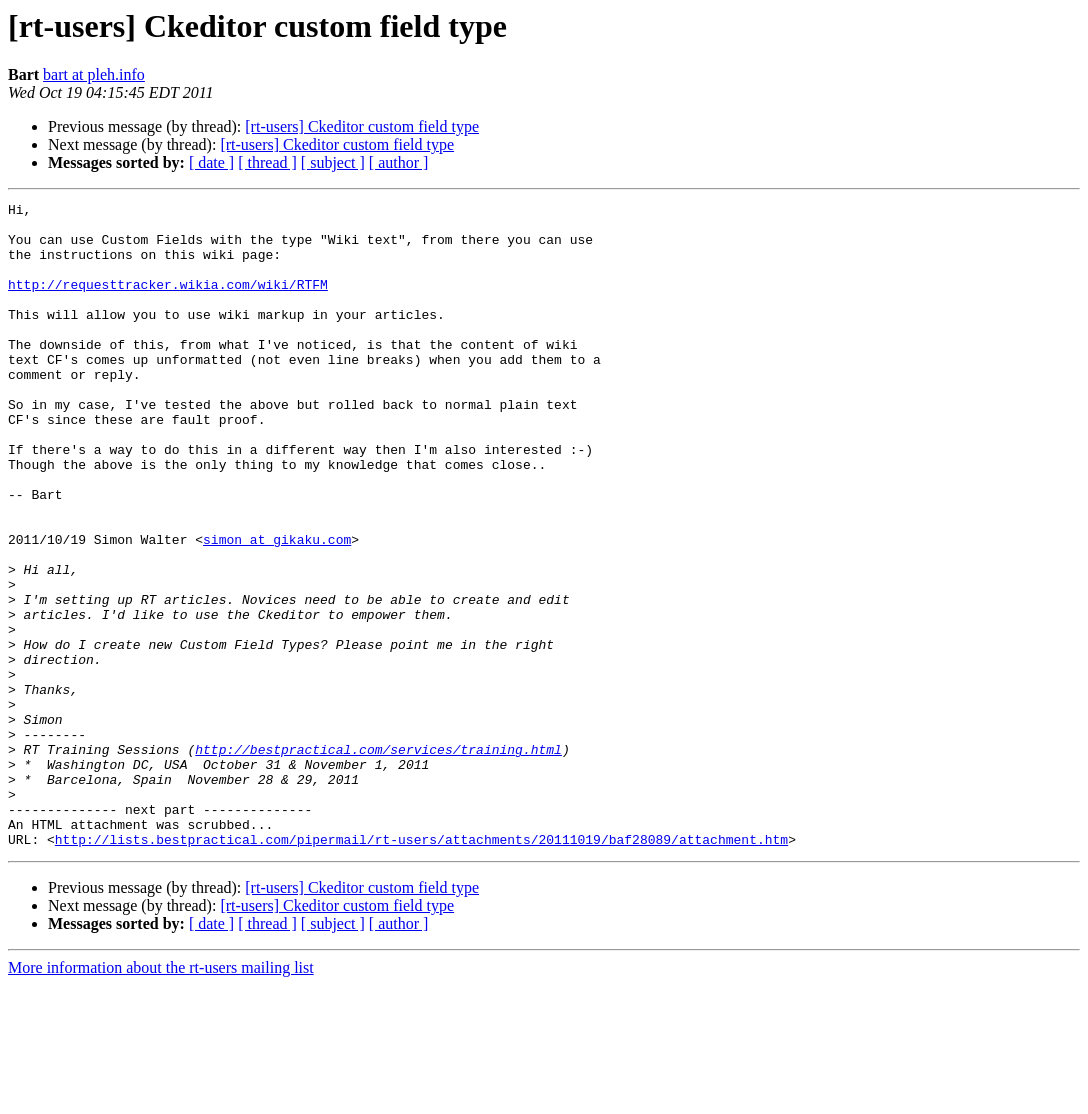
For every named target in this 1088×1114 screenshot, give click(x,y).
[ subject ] (333, 162)
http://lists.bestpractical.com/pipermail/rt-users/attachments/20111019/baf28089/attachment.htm (421, 968)
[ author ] (399, 162)
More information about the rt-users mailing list (161, 1096)
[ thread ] (267, 162)
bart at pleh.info (94, 74)
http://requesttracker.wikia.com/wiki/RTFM (168, 302)
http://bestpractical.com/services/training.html (378, 860)
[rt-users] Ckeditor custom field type (362, 126)
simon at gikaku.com (277, 608)
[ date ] (211, 162)
